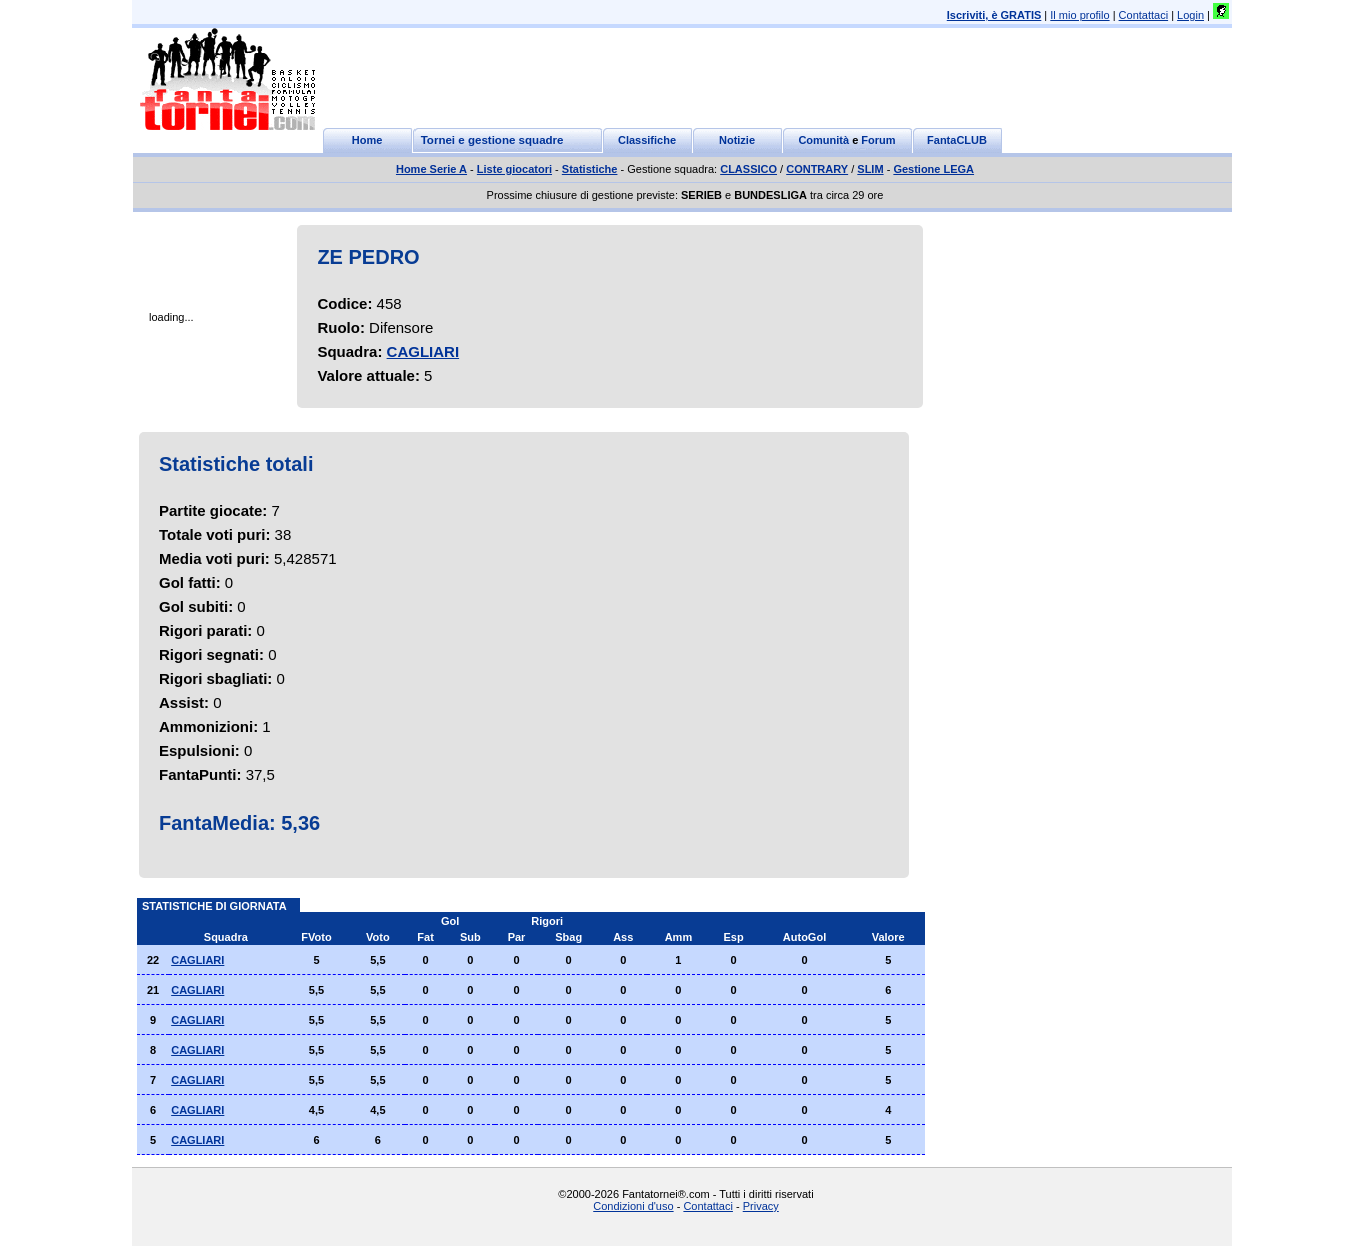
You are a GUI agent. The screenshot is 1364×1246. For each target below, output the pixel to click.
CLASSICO (748, 169)
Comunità (823, 140)
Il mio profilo (1079, 15)
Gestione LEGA (933, 169)
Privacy (761, 1206)
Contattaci (1144, 15)
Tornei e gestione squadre (492, 140)
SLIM (870, 169)
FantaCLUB (957, 140)
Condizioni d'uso (633, 1206)
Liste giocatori (514, 169)
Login (1190, 15)
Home (367, 140)
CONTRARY (817, 169)
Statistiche (590, 169)
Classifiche (647, 140)
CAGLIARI (423, 351)
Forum (878, 140)
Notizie (737, 140)
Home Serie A (431, 169)
